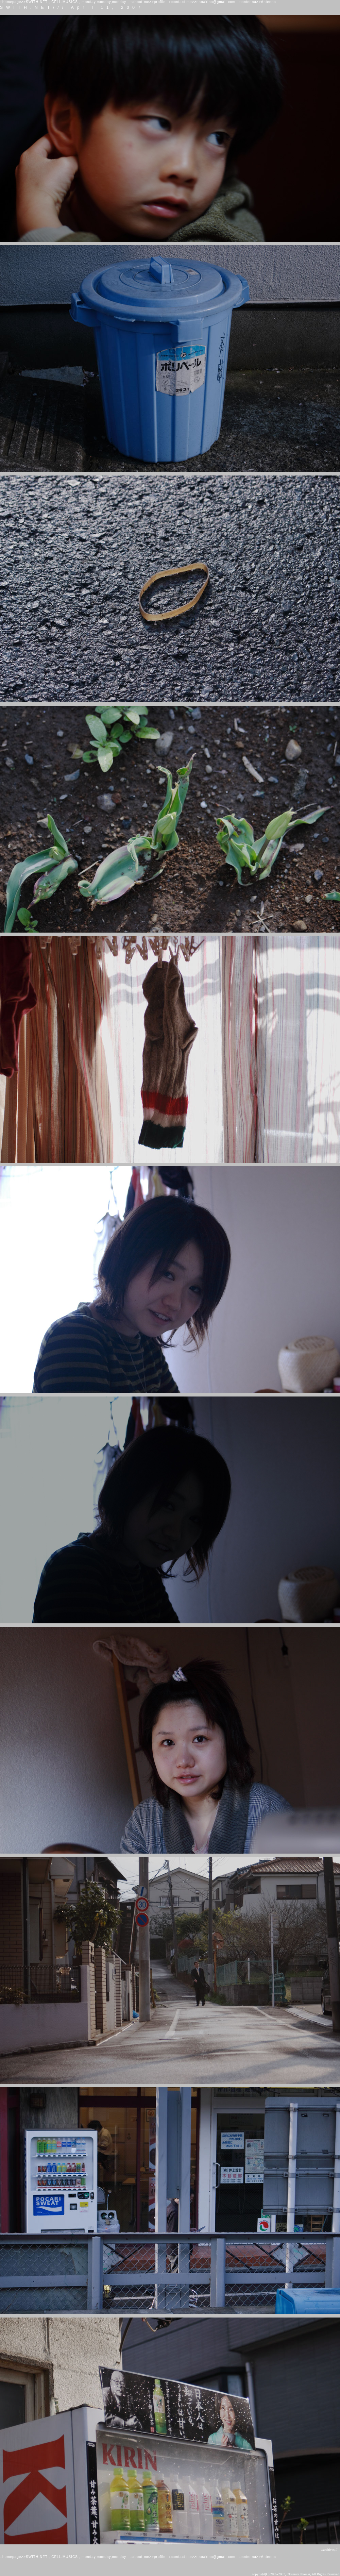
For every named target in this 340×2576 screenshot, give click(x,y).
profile (160, 2)
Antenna (268, 2)
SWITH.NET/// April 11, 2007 (72, 7)
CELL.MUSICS (64, 2)
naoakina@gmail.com (216, 2)
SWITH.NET (37, 2)
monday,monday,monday (104, 2)
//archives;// (329, 2550)
